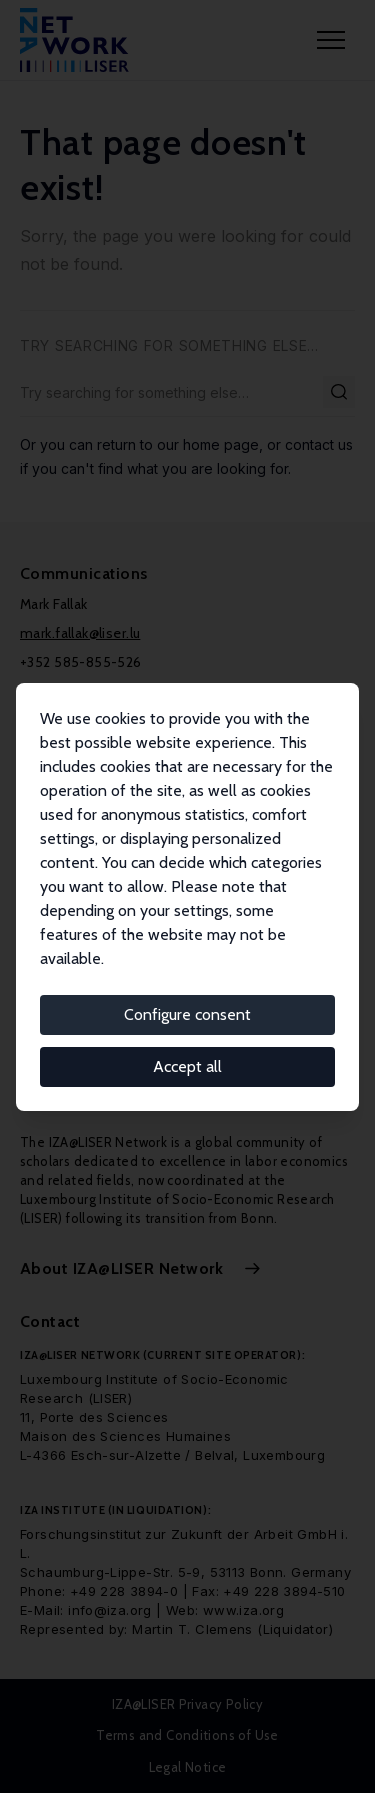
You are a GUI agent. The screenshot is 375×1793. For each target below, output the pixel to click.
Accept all (187, 1066)
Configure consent (187, 1014)
